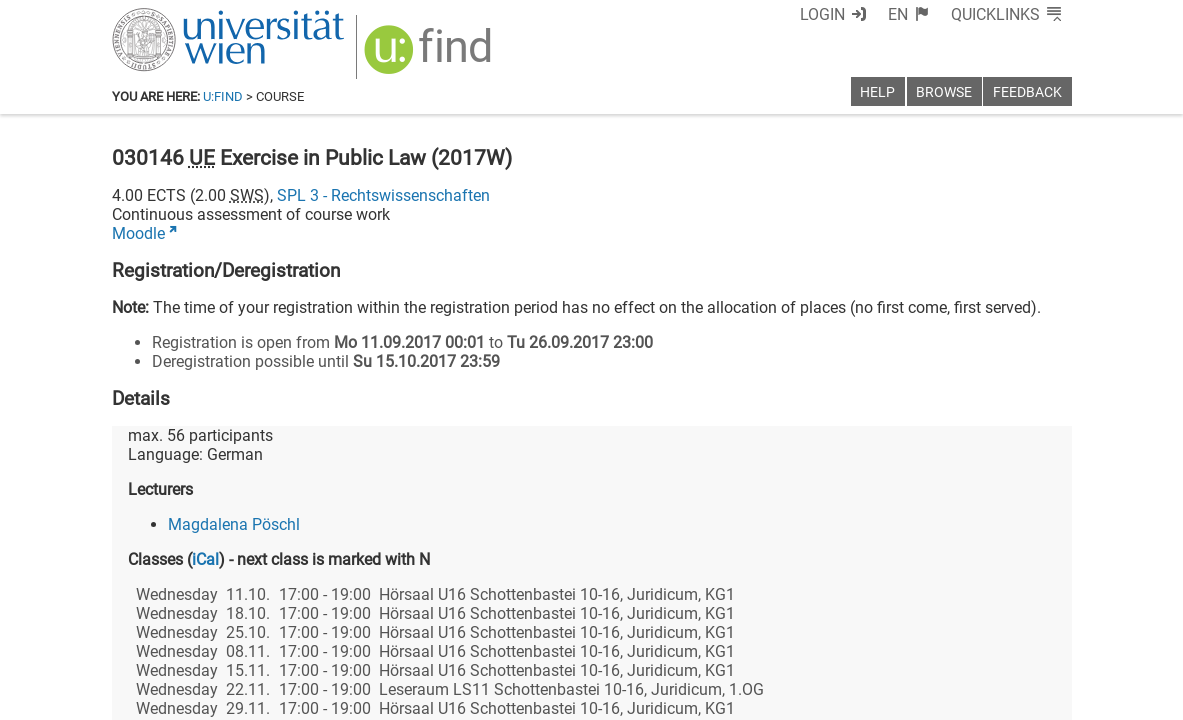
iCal (205, 559)
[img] (430, 56)
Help (877, 92)
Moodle (138, 233)
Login (822, 14)
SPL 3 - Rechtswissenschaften (383, 195)
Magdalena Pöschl (234, 524)
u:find (223, 96)
